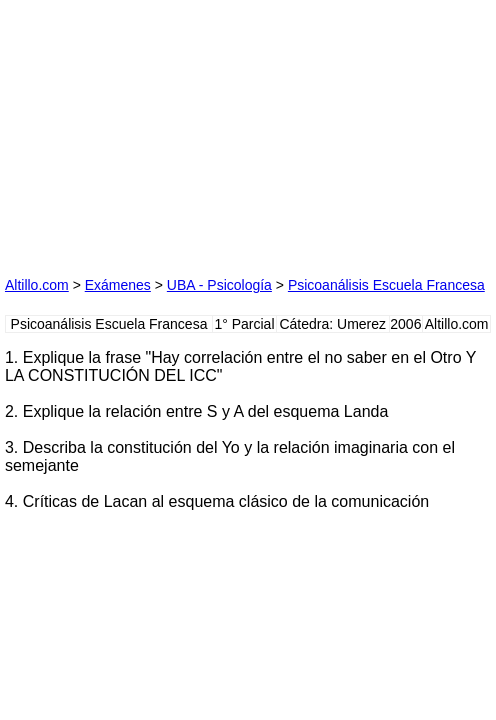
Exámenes (118, 285)
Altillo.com (37, 285)
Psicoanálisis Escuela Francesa (386, 285)
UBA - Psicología (219, 285)
